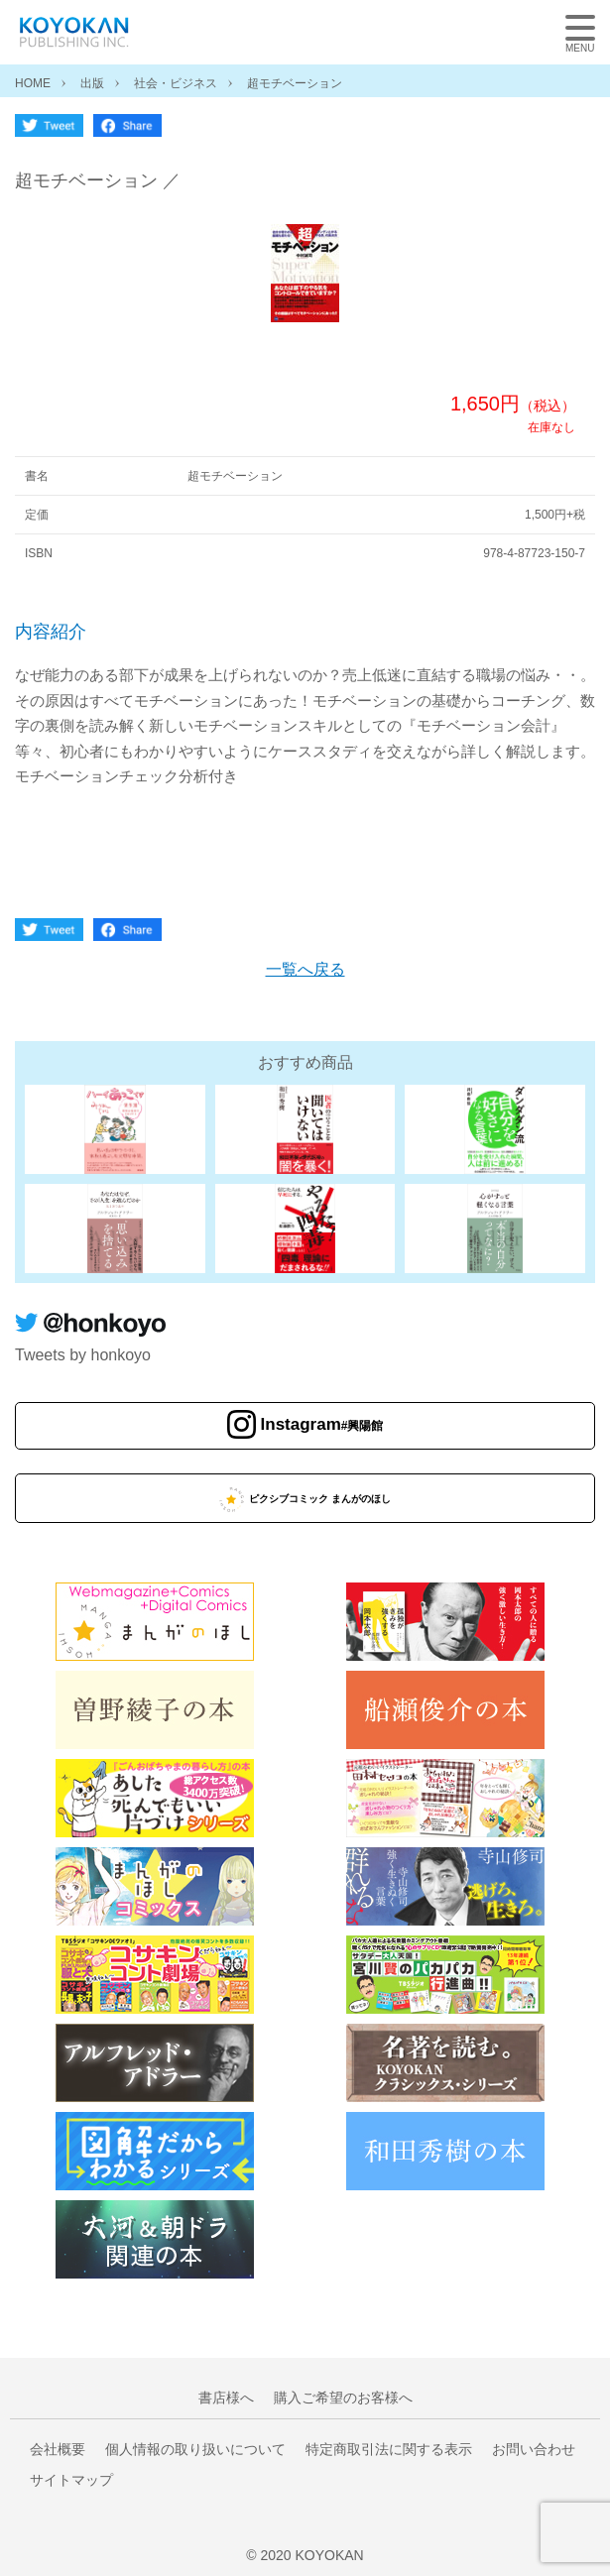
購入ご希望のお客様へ (343, 2397)
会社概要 (57, 2449)
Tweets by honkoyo (83, 1355)
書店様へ (226, 2397)
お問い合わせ (533, 2449)
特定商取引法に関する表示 (388, 2449)
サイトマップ (71, 2480)
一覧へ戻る (305, 969)
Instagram (322, 1424)
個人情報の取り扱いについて (195, 2449)
